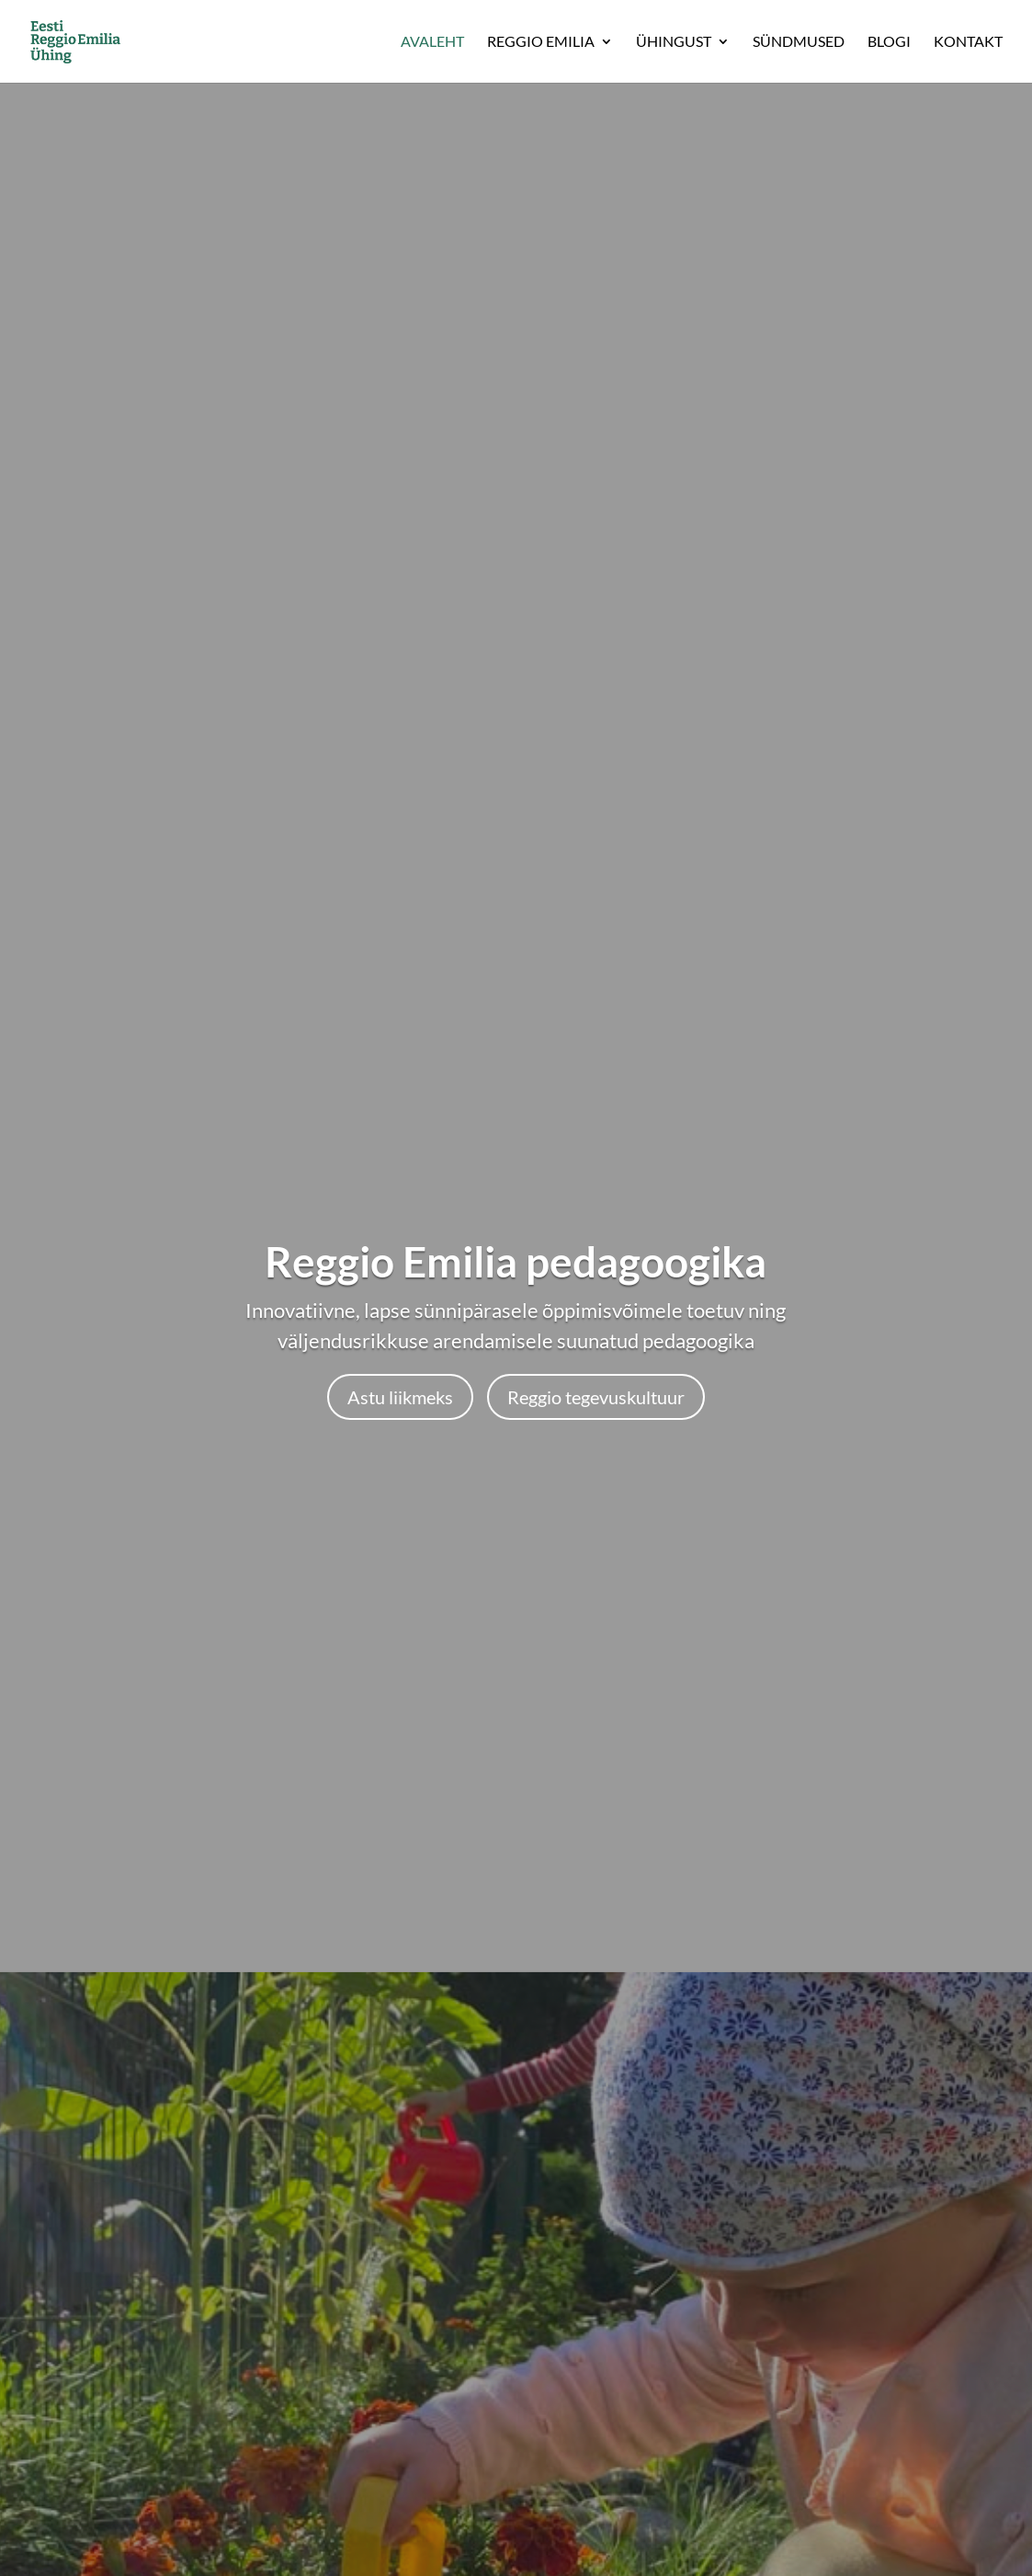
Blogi (889, 42)
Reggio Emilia (541, 42)
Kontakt (968, 42)
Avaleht (432, 42)
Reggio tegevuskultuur (596, 1397)
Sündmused (799, 42)
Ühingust (673, 42)
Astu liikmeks (400, 1397)
